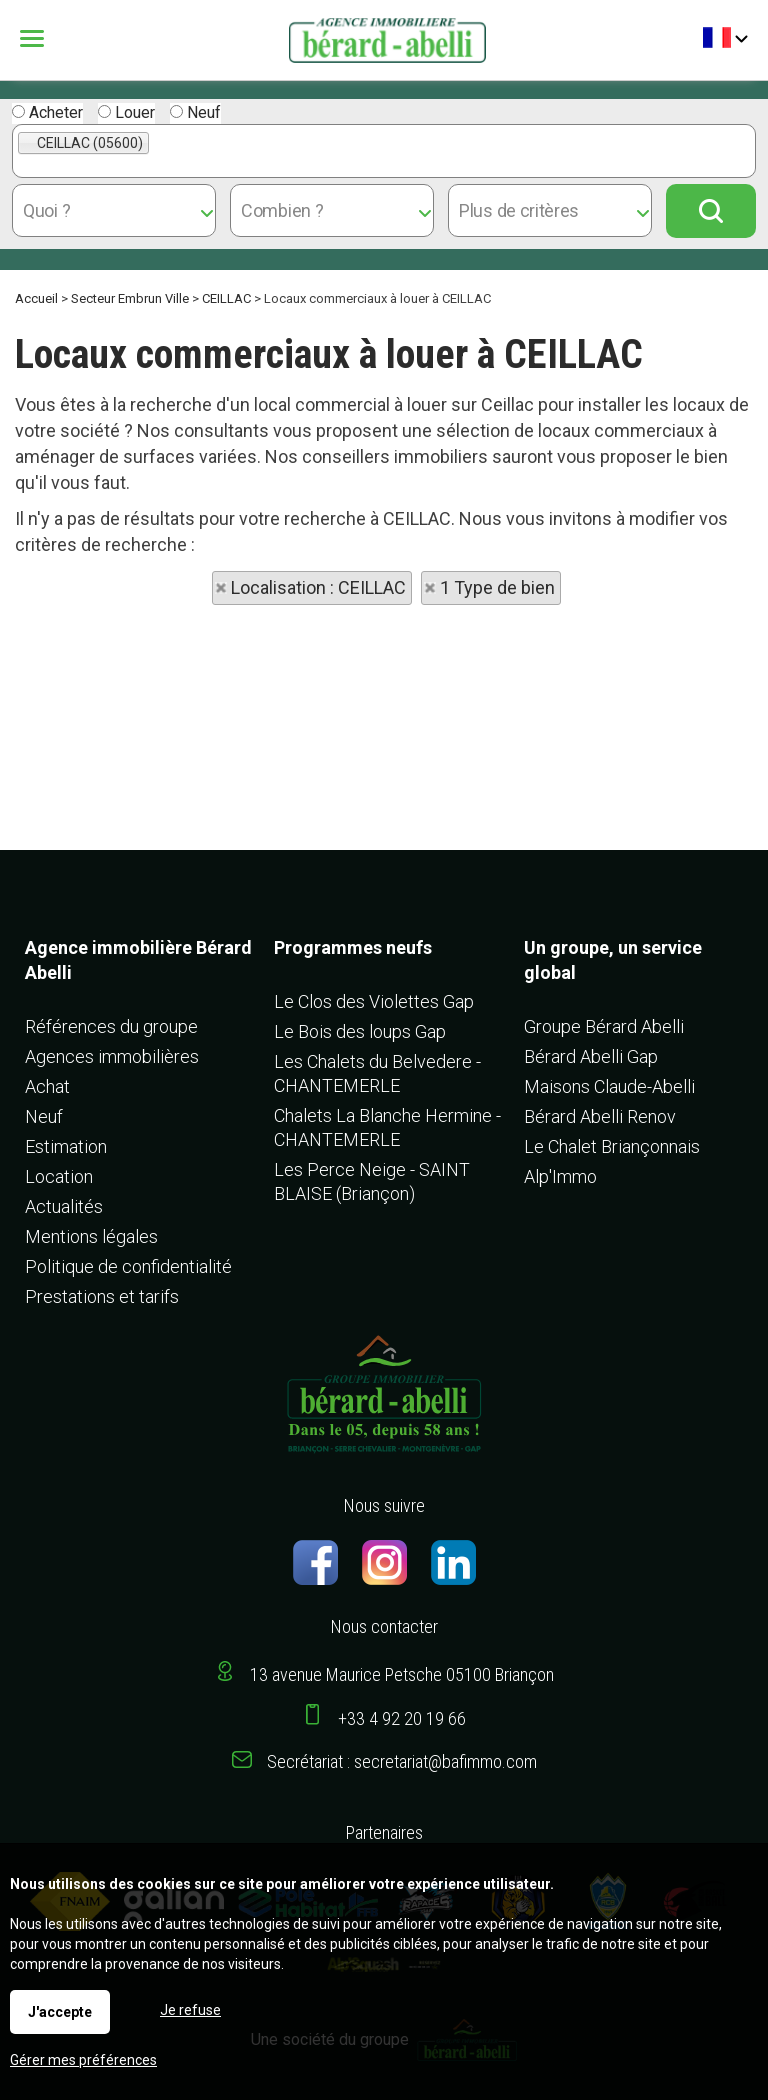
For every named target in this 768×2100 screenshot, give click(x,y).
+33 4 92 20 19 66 (402, 1718)
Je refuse (190, 2010)
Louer (126, 112)
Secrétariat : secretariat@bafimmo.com (402, 1761)
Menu (34, 38)
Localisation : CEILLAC (318, 587)
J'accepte (60, 2012)
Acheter (47, 112)
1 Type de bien (497, 587)
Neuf (195, 112)
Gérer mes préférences (83, 2060)
